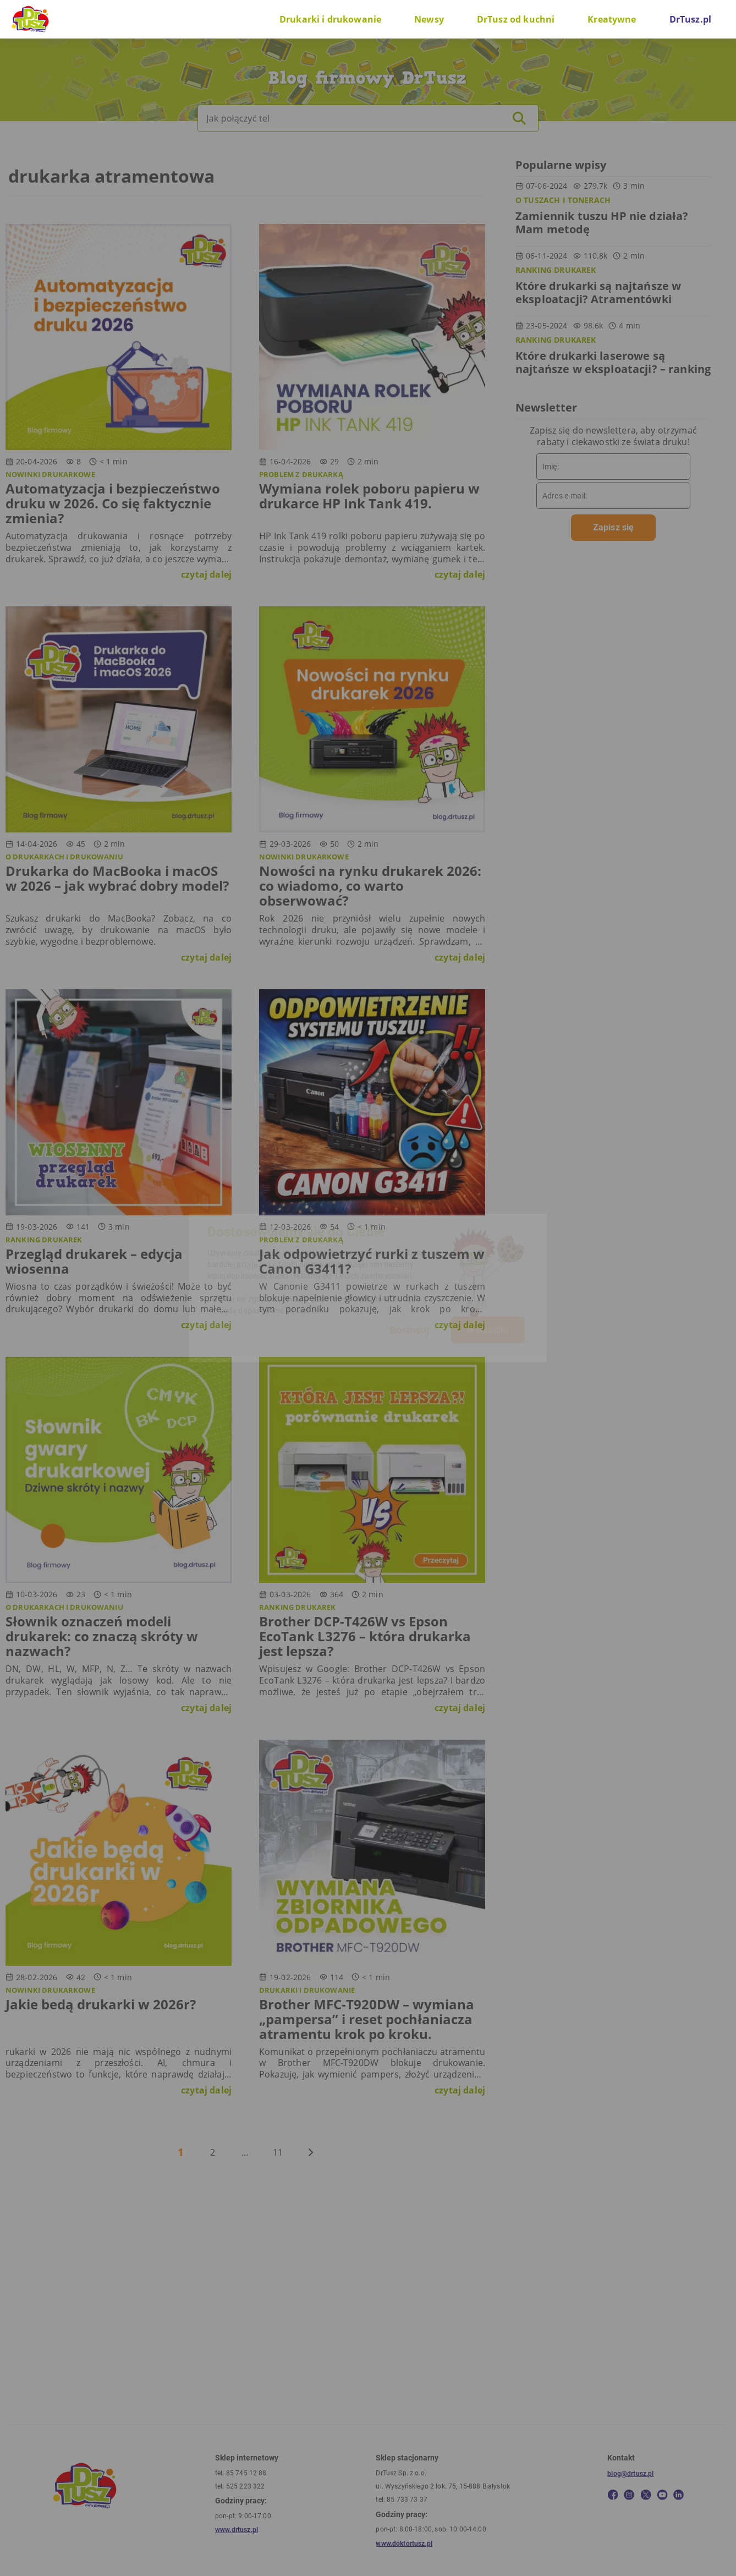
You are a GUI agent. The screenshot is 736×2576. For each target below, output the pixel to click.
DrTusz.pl (690, 19)
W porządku (488, 1329)
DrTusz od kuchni (515, 19)
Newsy (429, 19)
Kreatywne (611, 19)
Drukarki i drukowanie (330, 19)
